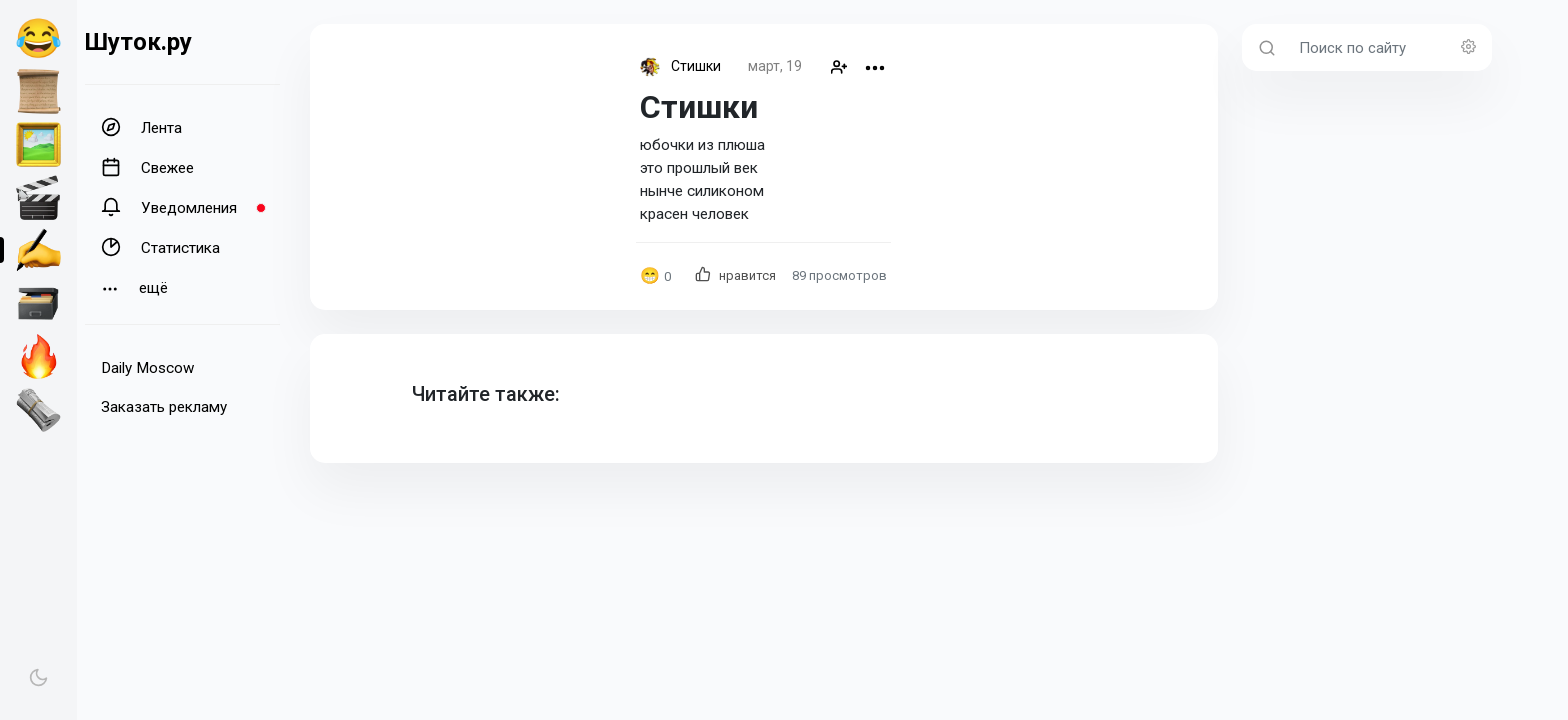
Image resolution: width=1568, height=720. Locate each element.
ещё (134, 288)
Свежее (147, 167)
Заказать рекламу (164, 407)
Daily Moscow (147, 368)
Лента (141, 127)
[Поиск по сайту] (1389, 47)
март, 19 (775, 66)
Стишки (696, 66)
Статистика (160, 247)
